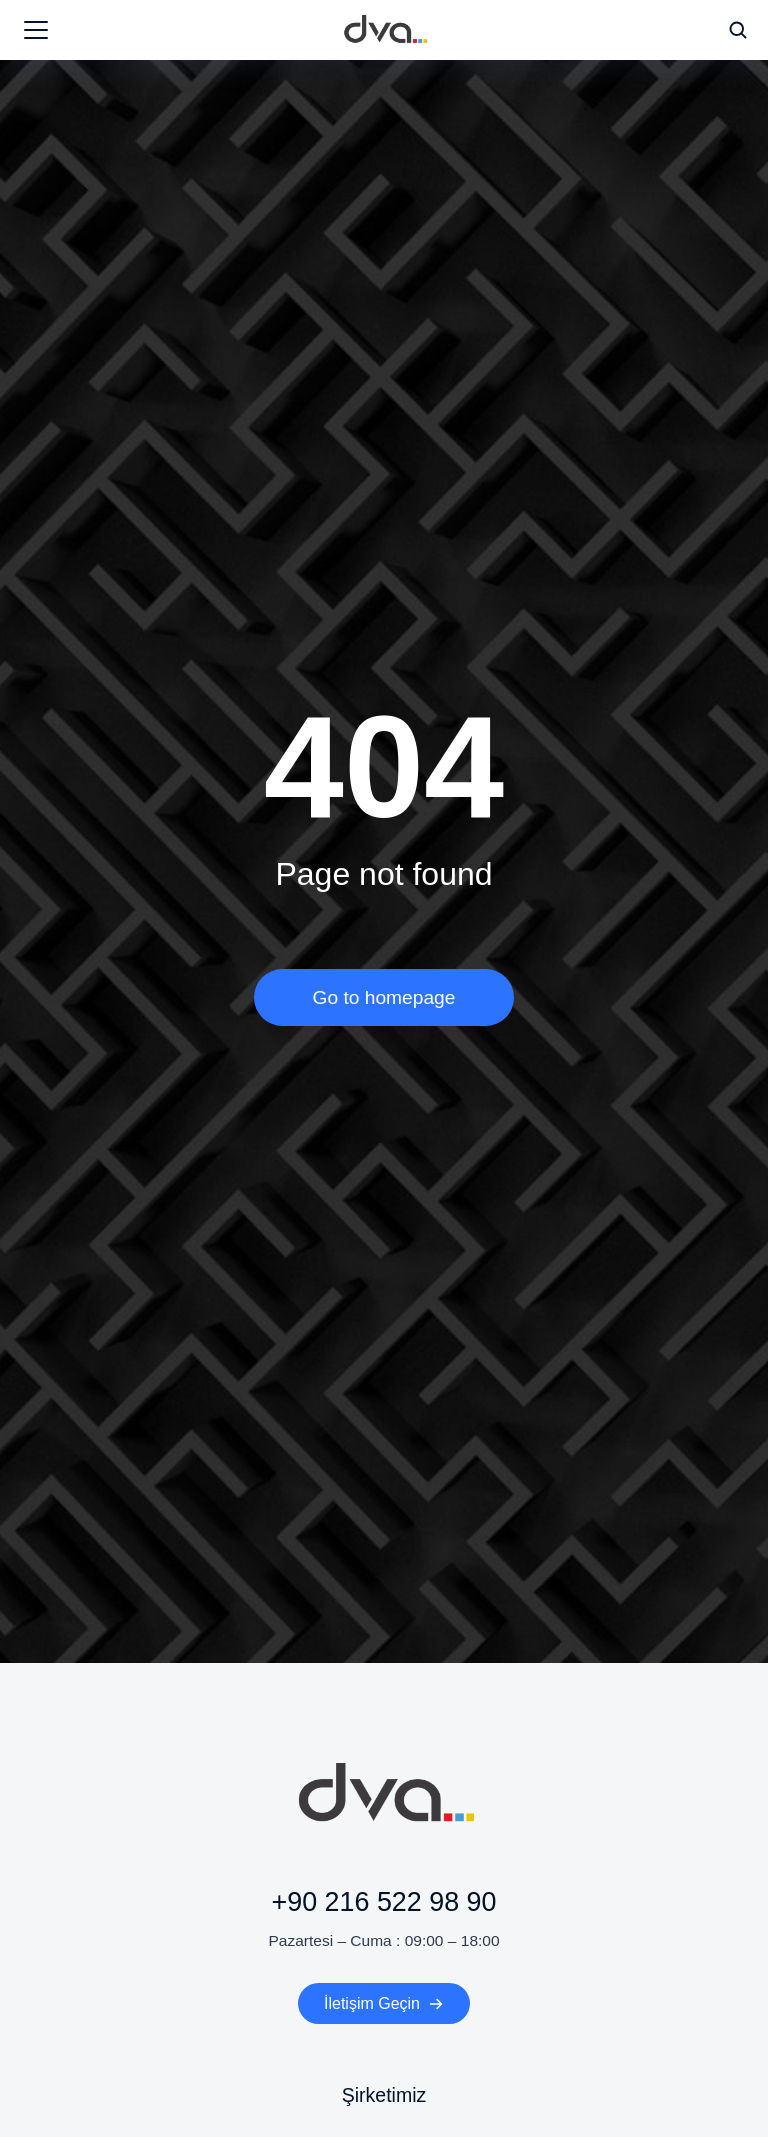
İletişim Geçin (384, 2003)
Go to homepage (384, 997)
